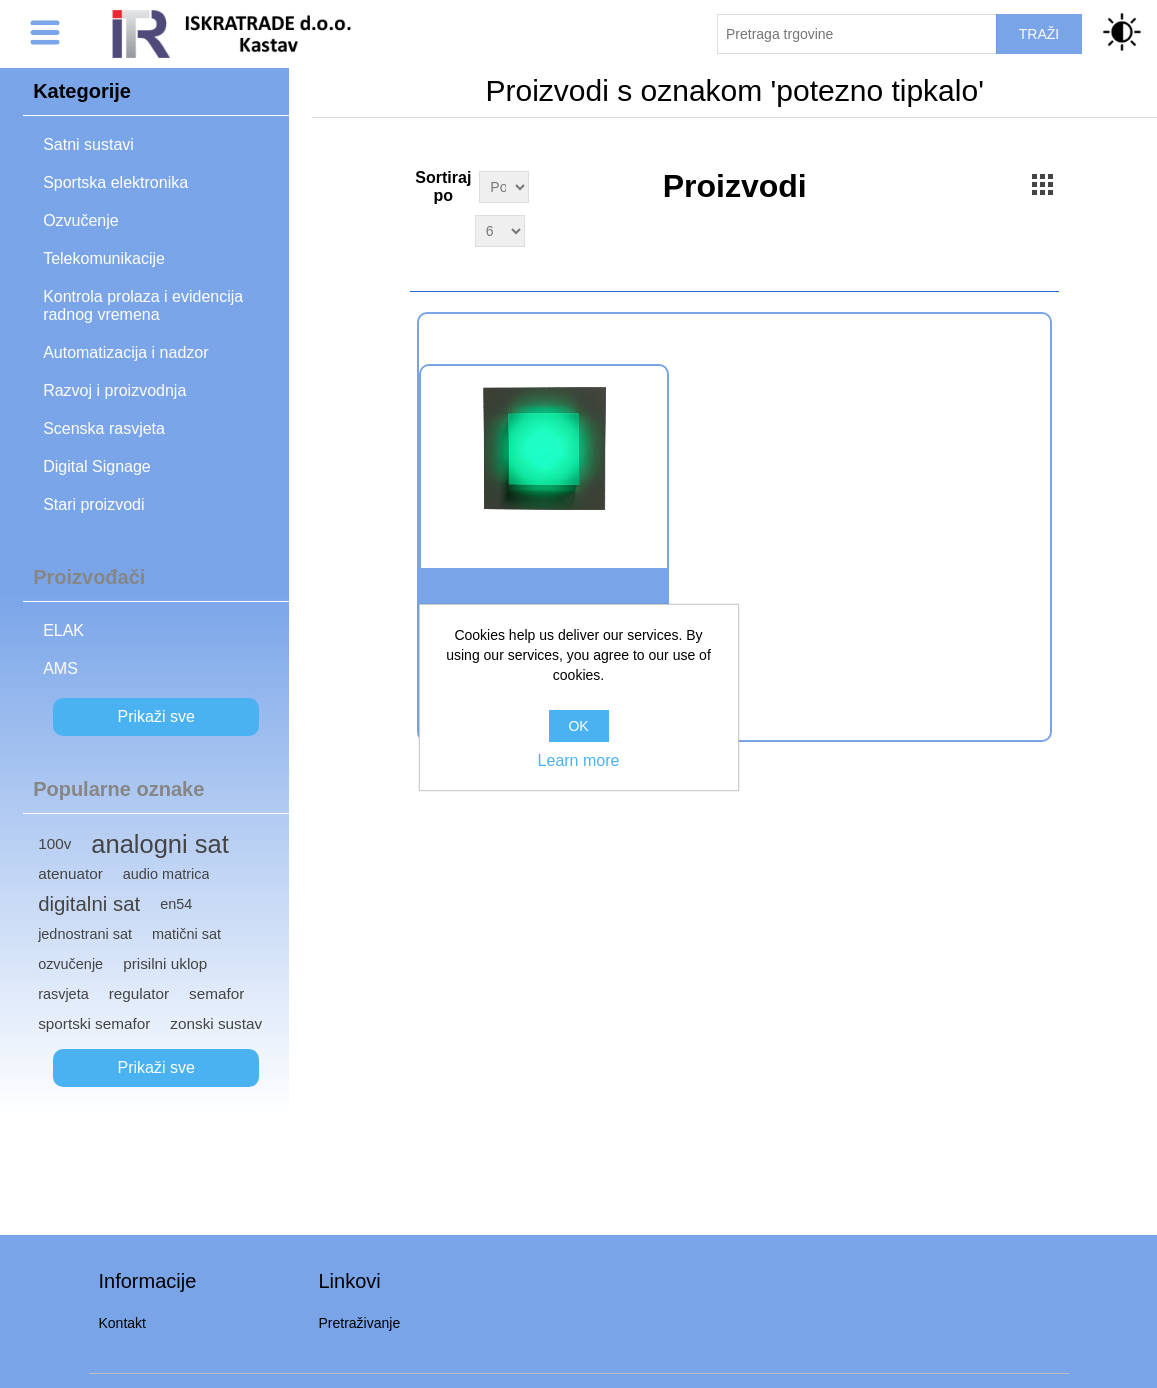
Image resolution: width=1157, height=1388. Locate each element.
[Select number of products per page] (500, 231)
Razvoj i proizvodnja (114, 390)
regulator (139, 993)
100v (54, 843)
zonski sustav (216, 1023)
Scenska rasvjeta (104, 428)
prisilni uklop (165, 963)
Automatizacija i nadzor (125, 352)
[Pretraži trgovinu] (857, 34)
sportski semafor (94, 1023)
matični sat (186, 934)
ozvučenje (70, 964)
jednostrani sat (85, 934)
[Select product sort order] (504, 187)
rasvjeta (63, 994)
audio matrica (166, 874)
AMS (60, 668)
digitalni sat (89, 904)
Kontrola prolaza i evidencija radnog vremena (143, 305)
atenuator (70, 873)
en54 (176, 904)
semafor (216, 993)
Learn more (579, 760)
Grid (1042, 184)
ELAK (63, 630)
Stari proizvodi (93, 504)
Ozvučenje (81, 220)
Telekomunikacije (104, 258)
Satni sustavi (88, 144)
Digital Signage (97, 466)
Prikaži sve (156, 716)
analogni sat (160, 844)
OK (578, 726)
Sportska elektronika (115, 182)
